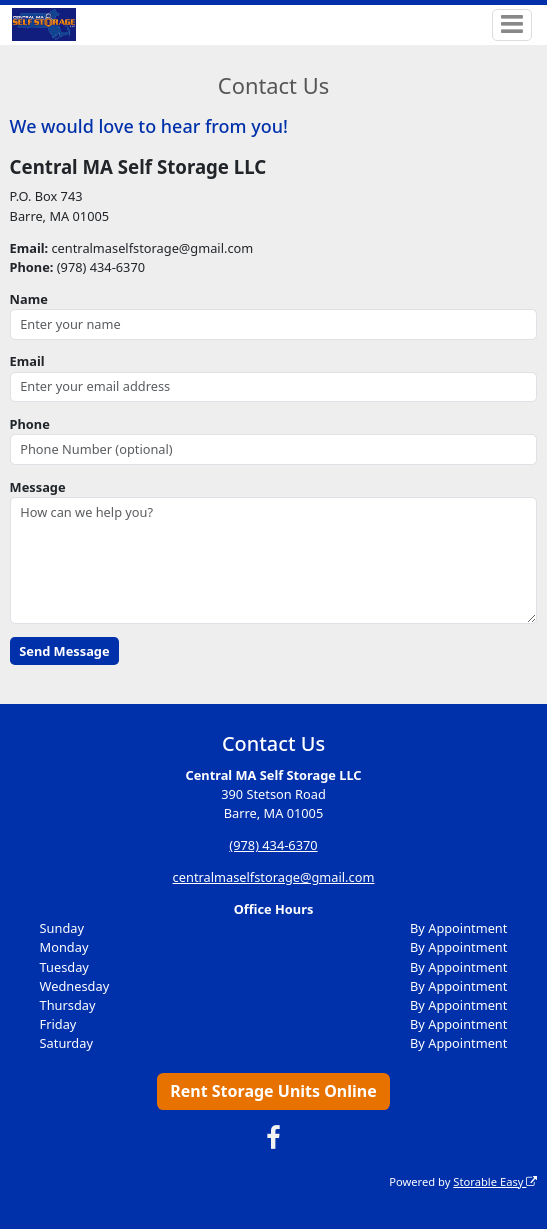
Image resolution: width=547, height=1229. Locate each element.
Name (29, 299)
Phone (30, 424)
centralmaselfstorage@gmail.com (274, 877)
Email (27, 361)
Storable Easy (495, 1181)
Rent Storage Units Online (273, 1091)
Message (38, 487)
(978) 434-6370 (273, 845)
